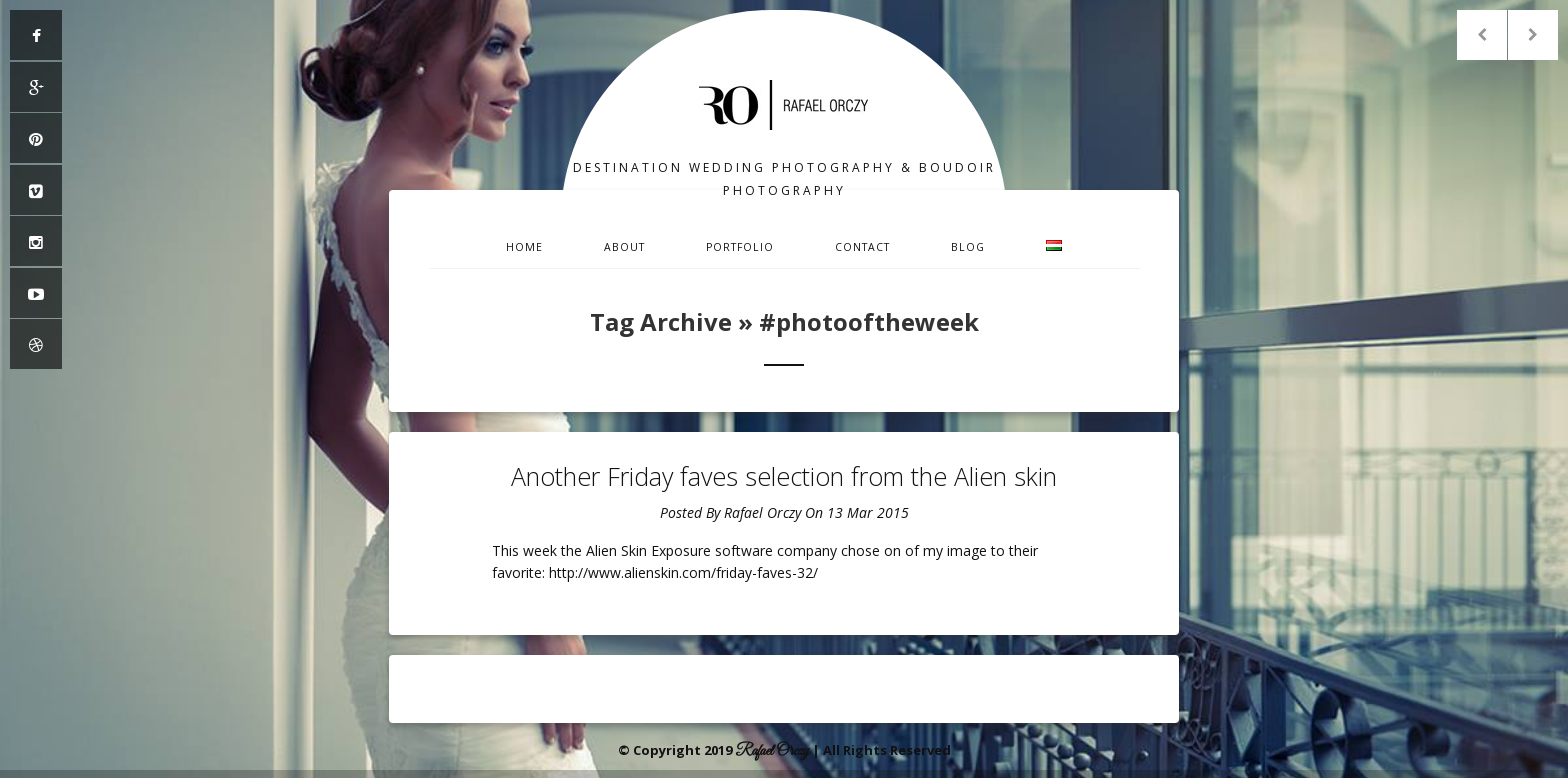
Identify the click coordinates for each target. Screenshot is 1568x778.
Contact (862, 247)
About (624, 247)
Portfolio (740, 247)
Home (524, 247)
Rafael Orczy (762, 512)
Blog (968, 247)
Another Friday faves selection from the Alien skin (784, 476)
